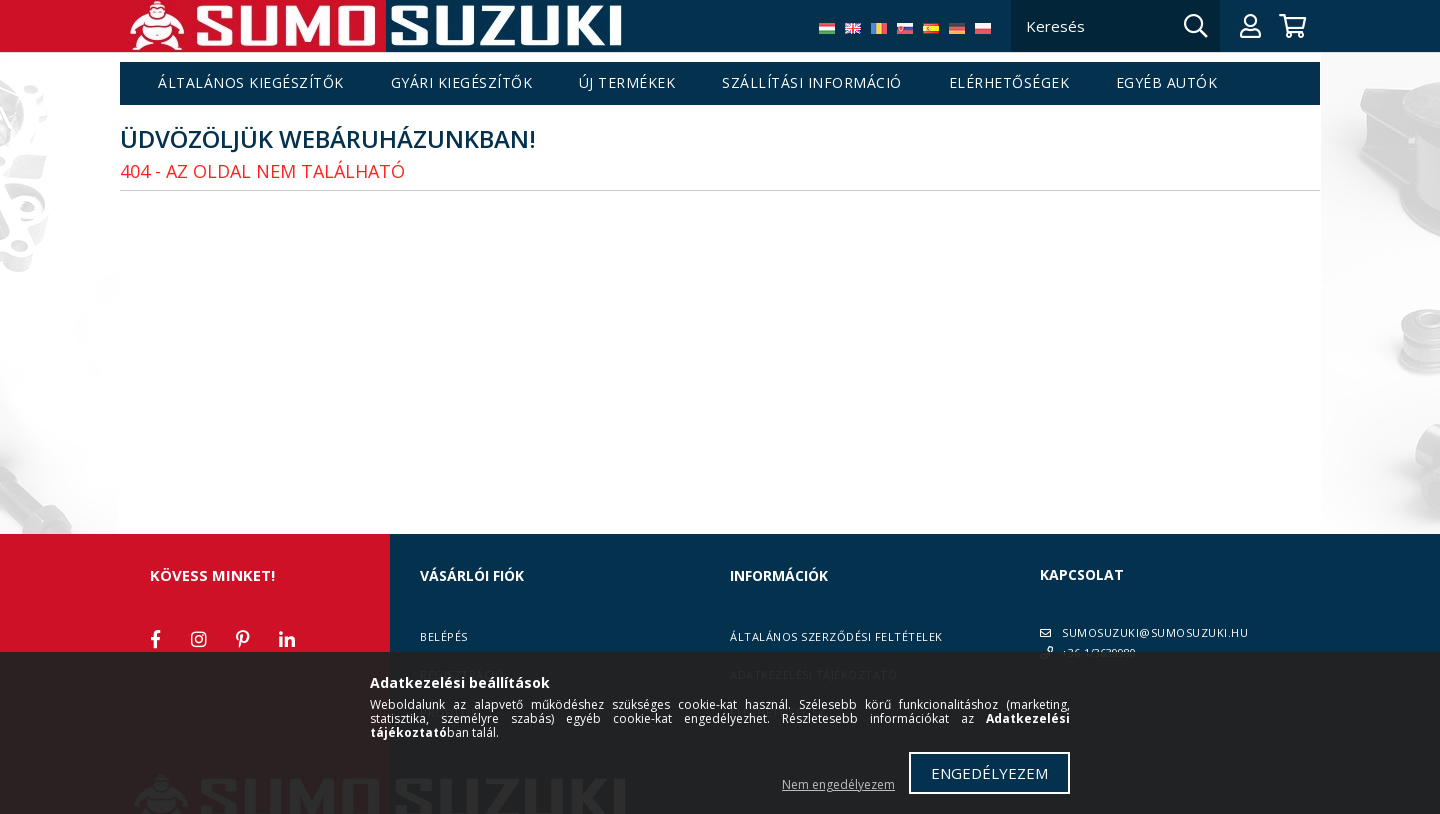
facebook (155, 639)
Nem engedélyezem (838, 784)
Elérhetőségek (1009, 83)
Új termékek (627, 83)
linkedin (287, 639)
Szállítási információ (812, 83)
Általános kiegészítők (251, 83)
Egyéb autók (1167, 83)
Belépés (444, 636)
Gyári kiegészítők (462, 83)
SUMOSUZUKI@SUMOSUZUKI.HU (1155, 632)
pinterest (243, 639)
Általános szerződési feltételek (836, 636)
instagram (199, 639)
